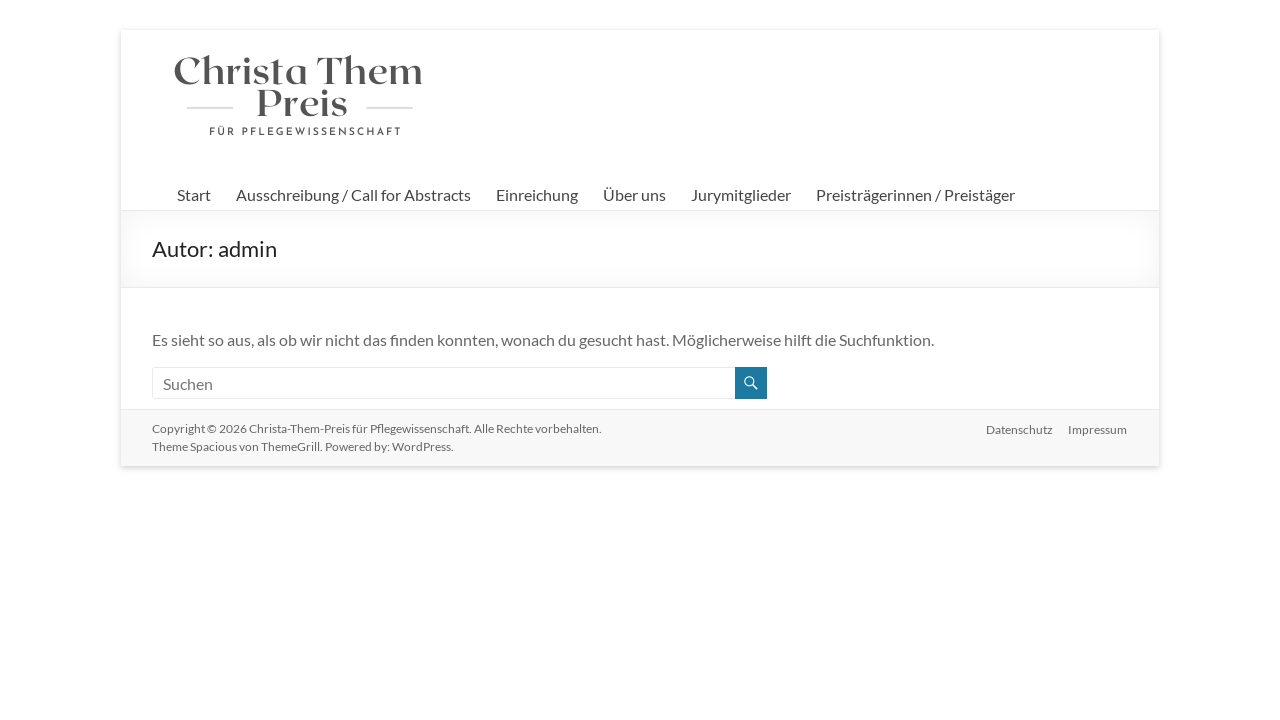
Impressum (1098, 428)
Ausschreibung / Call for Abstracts (353, 194)
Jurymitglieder (741, 194)
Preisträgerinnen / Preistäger (915, 194)
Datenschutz (1019, 428)
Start (194, 194)
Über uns (634, 194)
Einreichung (537, 194)
